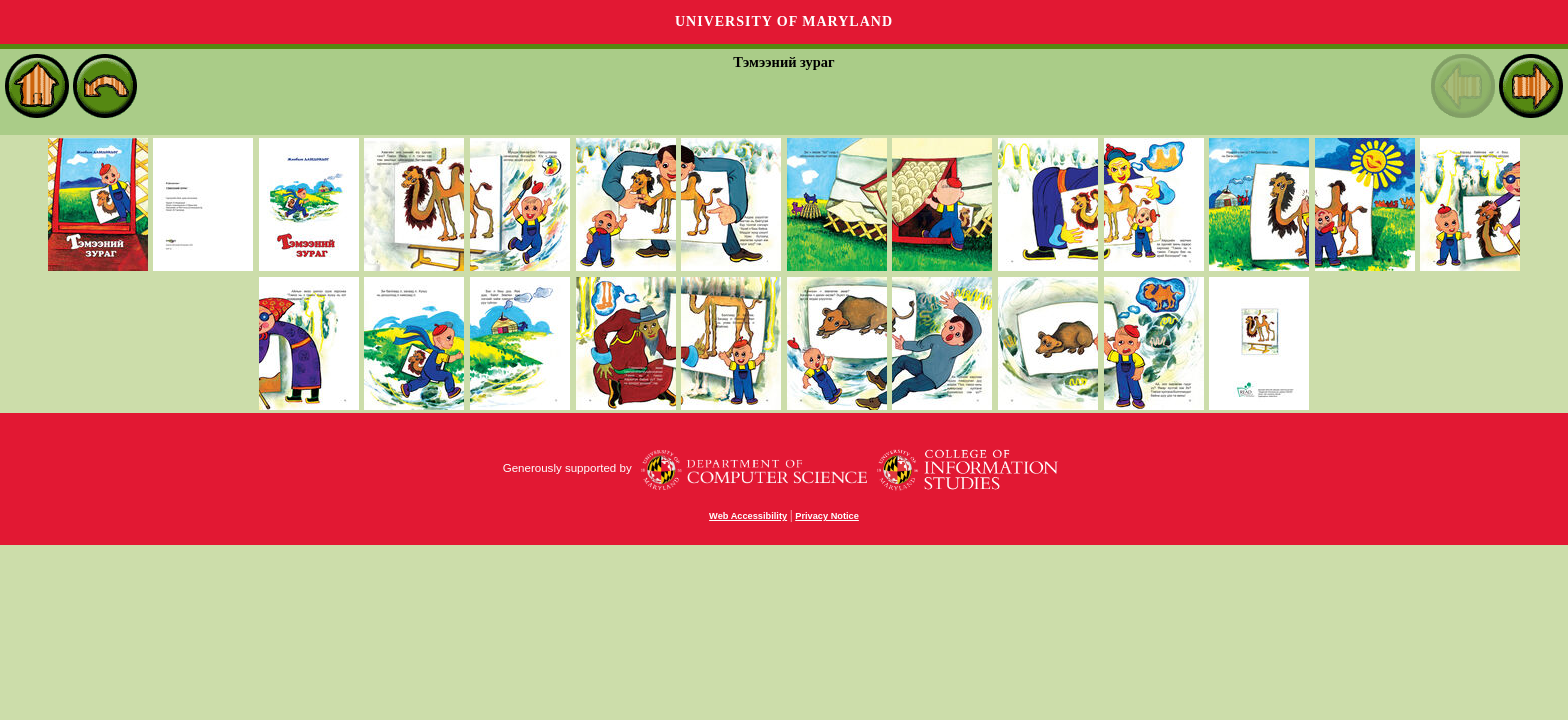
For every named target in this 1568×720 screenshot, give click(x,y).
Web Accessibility (748, 516)
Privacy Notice (827, 516)
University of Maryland (784, 21)
